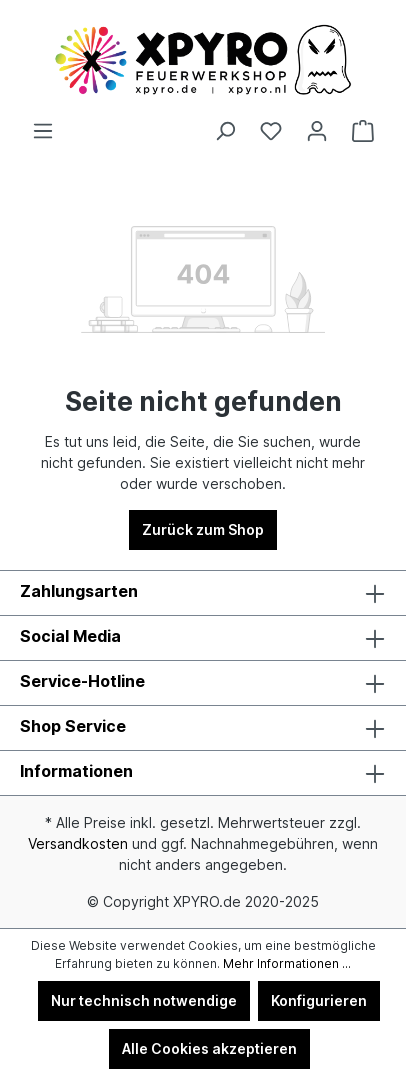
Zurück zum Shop (203, 529)
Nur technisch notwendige (144, 1000)
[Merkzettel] (271, 131)
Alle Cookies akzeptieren (209, 1048)
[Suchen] (225, 131)
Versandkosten (78, 843)
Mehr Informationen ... (287, 963)
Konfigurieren (319, 1000)
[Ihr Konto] (317, 131)
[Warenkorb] (363, 131)
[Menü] (43, 131)
